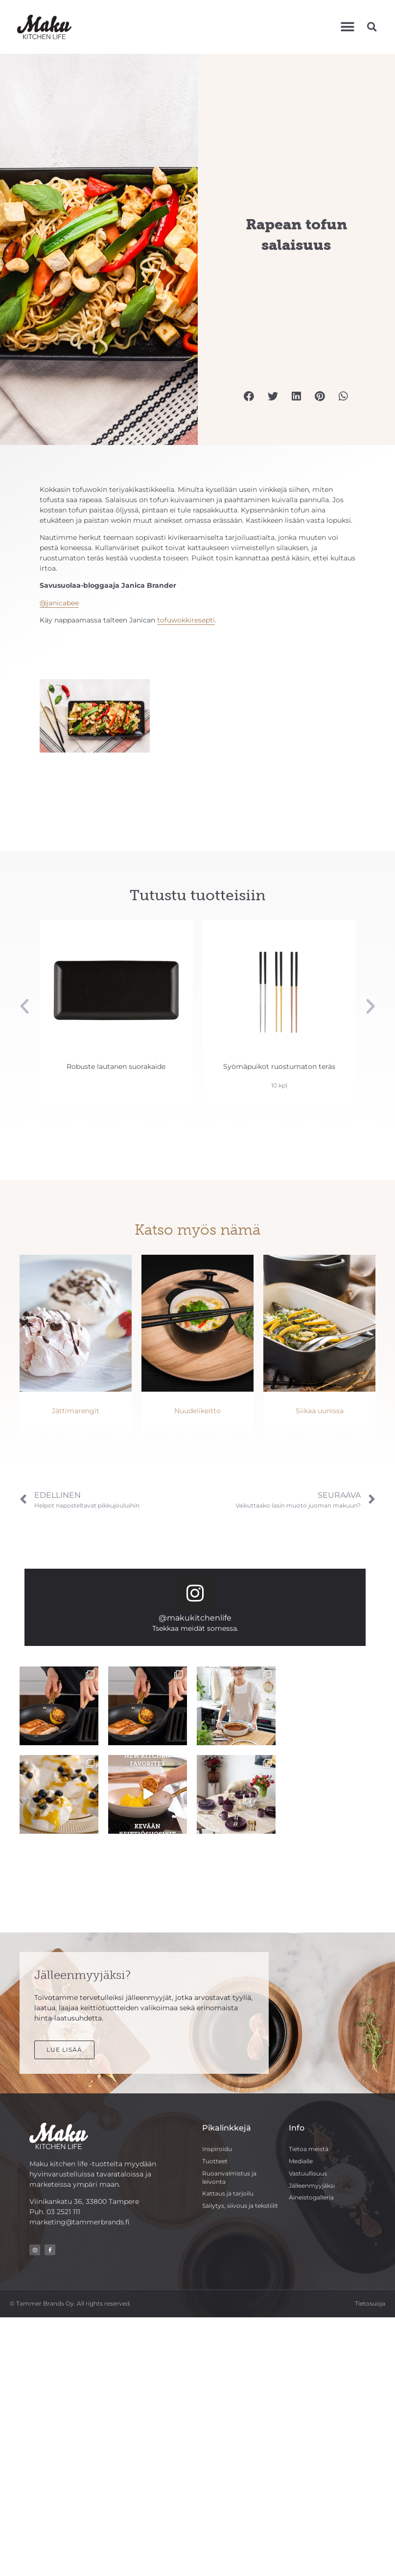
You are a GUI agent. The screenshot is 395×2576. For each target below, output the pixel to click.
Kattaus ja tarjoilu (228, 2193)
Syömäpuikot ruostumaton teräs (279, 1066)
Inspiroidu (217, 2149)
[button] (347, 27)
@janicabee (59, 603)
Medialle (301, 2161)
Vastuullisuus (308, 2173)
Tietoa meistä (308, 2149)
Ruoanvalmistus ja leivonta (229, 2177)
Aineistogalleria (311, 2197)
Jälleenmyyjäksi (312, 2185)
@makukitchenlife (195, 1617)
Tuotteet (215, 2161)
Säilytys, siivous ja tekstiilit (240, 2205)
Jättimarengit (75, 1410)
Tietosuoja (370, 2303)
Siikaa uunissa (320, 1410)
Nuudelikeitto (197, 1410)
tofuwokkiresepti (186, 620)
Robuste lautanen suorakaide (116, 1066)
